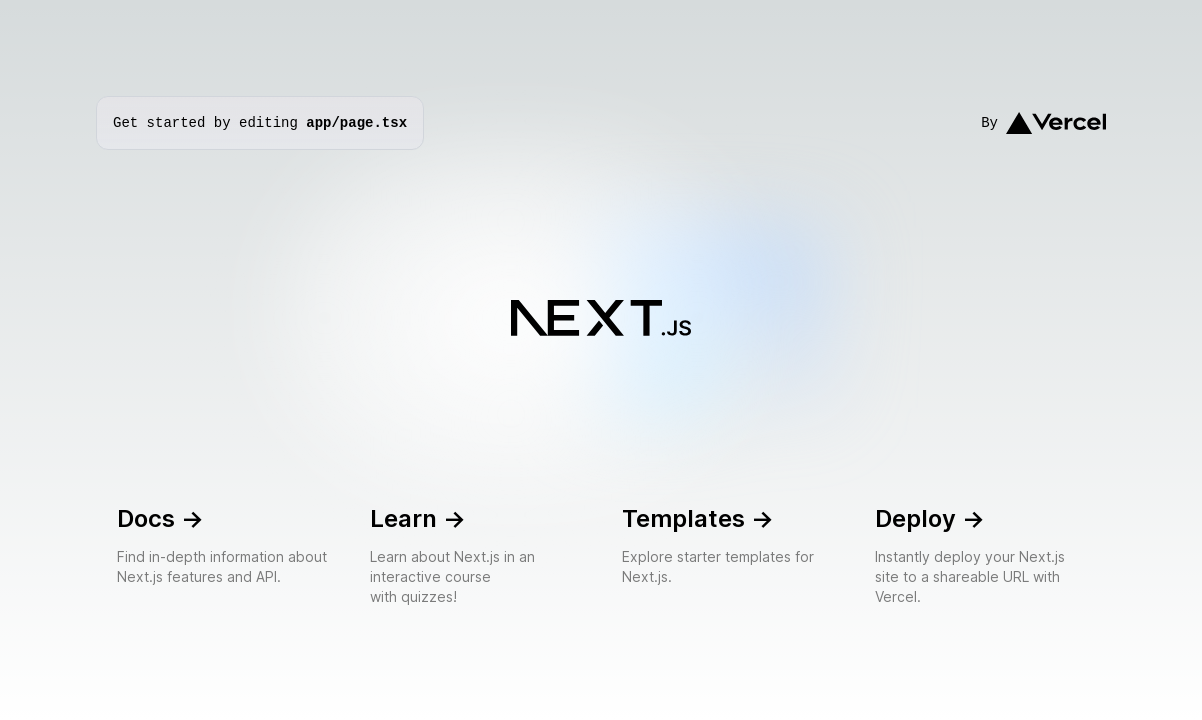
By (1043, 123)
